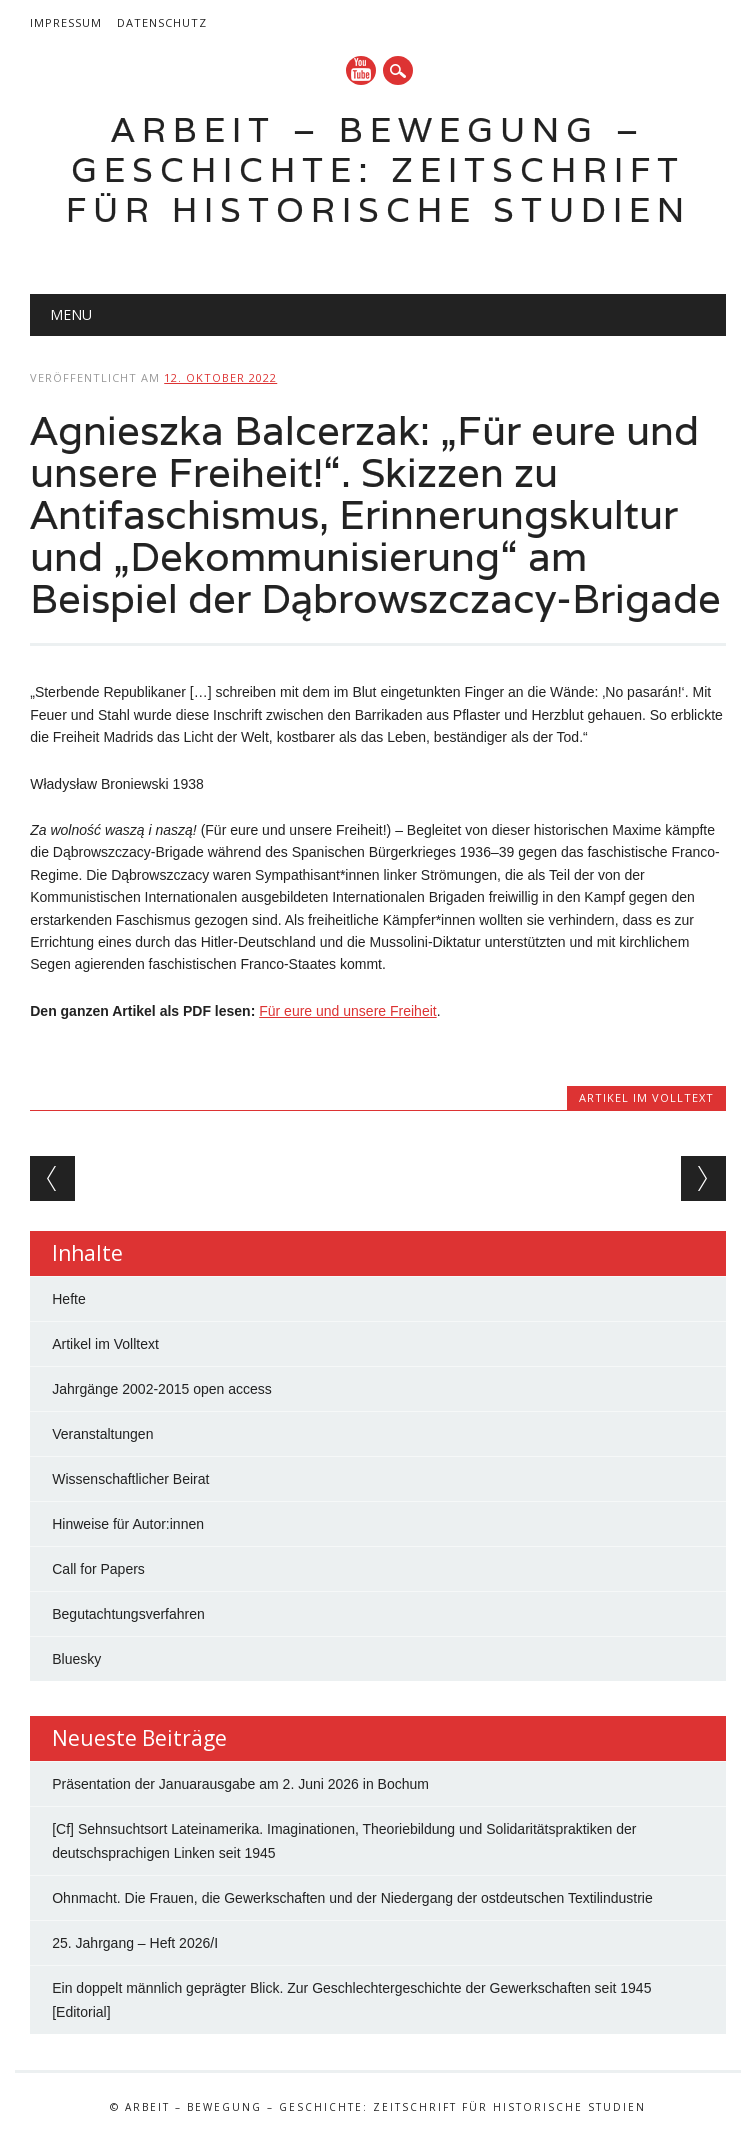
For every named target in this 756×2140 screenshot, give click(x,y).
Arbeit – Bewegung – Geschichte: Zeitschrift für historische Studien (378, 169)
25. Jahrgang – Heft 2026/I (135, 1943)
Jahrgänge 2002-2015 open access (162, 1389)
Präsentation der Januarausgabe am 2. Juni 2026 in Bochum (240, 1784)
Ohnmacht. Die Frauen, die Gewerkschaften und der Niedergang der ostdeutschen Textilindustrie (352, 1898)
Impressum (66, 22)
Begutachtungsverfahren (128, 1614)
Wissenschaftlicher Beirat (130, 1479)
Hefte (68, 1299)
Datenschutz (162, 22)
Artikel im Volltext (646, 1097)
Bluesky (76, 1659)
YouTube (361, 70)
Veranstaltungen (102, 1434)
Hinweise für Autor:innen (128, 1524)
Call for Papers (98, 1569)
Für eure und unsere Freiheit (347, 1011)
